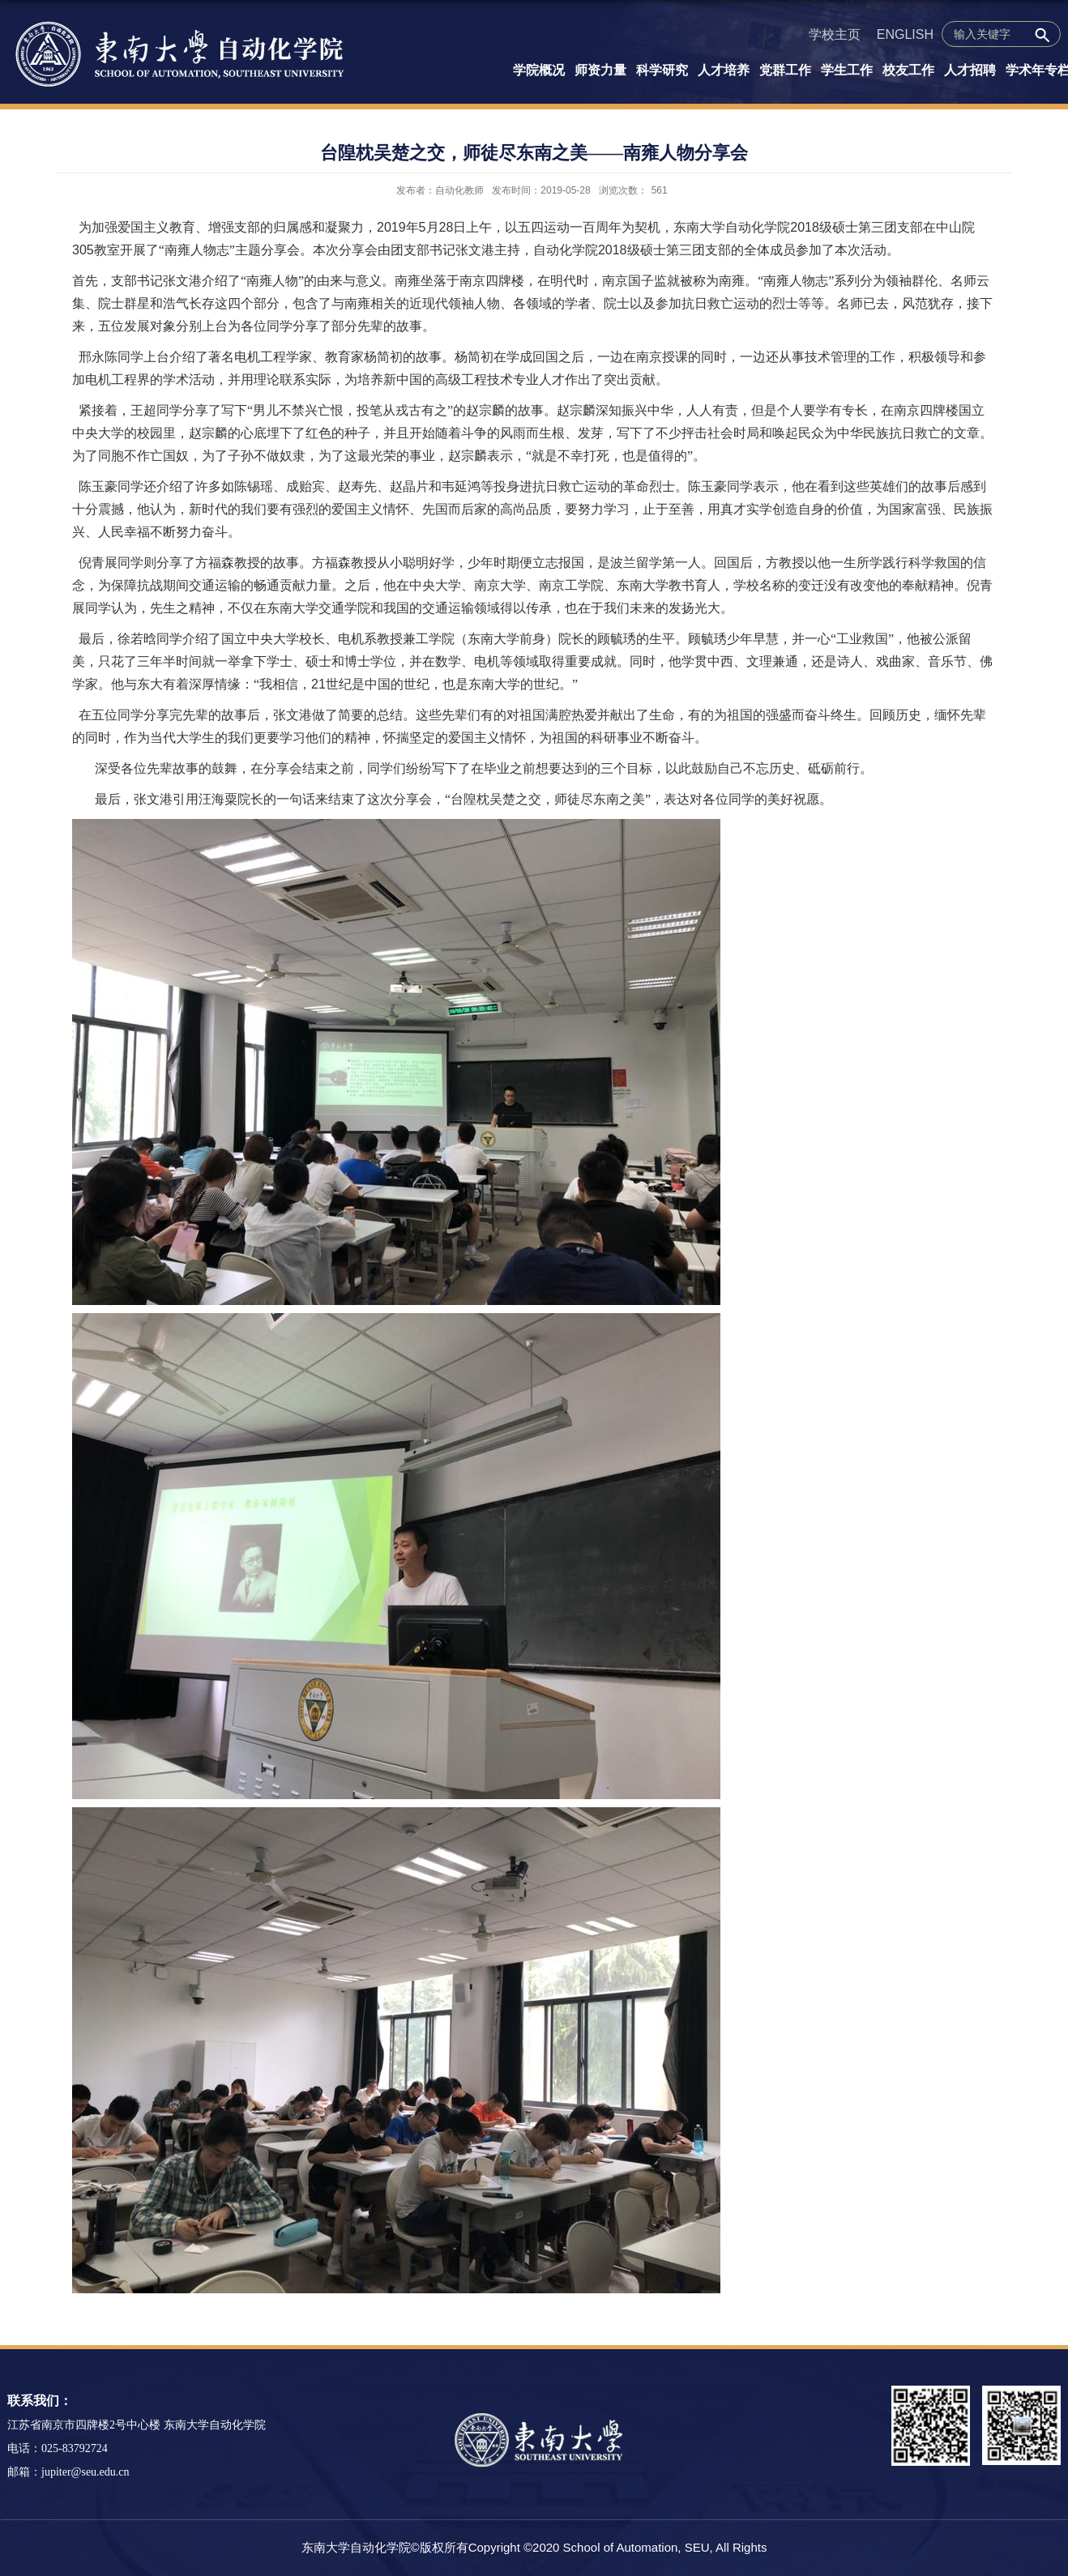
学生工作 (847, 70)
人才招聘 (970, 70)
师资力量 (600, 70)
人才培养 (724, 70)
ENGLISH (905, 34)
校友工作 (908, 70)
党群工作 (785, 70)
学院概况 (539, 70)
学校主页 (835, 34)
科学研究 (662, 70)
